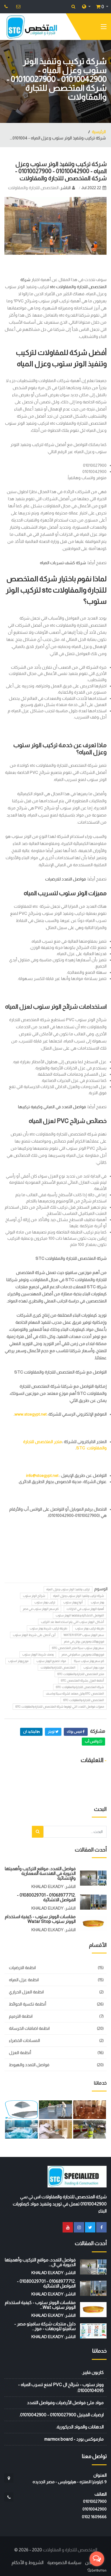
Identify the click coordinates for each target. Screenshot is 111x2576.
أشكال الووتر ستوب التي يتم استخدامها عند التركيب (72, 1622)
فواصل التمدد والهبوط (29, 2064)
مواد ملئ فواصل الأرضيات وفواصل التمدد (65, 2402)
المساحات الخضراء (24, 2040)
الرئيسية (99, 131)
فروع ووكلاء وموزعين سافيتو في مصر (82, 1654)
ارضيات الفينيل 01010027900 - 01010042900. (61, 2414)
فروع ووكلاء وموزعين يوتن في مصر (84, 1641)
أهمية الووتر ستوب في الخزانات (85, 1609)
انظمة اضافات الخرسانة (29, 2028)
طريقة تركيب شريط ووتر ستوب (48, 1628)
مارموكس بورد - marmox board (74, 2439)
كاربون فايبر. (92, 2372)
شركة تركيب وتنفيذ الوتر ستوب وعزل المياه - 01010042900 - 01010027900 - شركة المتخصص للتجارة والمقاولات (61, 171)
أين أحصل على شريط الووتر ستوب (34, 1635)
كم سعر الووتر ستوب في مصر (40, 1609)
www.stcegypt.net (30, 1414)
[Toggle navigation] (104, 27)
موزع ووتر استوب (18, 1661)
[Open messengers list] (96, 2558)
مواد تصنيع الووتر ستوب (51, 1661)
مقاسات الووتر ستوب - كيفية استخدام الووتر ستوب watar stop (40, 1919)
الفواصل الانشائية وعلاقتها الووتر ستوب (80, 1615)
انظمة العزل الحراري (26, 1992)
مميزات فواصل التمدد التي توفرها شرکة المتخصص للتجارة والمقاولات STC (59, 1706)
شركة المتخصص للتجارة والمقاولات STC (80, 1687)
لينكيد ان (31, 1732)
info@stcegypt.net (42, 1475)
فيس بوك (76, 1732)
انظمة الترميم (20, 2016)
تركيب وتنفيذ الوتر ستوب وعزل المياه (68, 1589)
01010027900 (95, 2501)
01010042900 (94, 2509)
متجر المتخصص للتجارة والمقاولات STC (80, 1674)
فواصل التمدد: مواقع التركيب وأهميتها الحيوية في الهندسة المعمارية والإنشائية (40, 1873)
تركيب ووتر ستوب (44, 1602)
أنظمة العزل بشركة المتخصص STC (82, 1680)
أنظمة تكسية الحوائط (27, 2004)
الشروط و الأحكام (27, 2562)
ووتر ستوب (97, 1602)
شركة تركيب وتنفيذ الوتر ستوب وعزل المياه (78, 1595)
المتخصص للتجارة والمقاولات (33, 187)
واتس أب (93, 1741)
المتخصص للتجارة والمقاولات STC (83, 1700)
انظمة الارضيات (22, 1967)
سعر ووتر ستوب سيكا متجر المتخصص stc (78, 1648)
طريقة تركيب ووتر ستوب (89, 1628)
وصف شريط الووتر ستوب (37, 1654)
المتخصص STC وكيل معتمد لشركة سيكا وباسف (75, 1693)
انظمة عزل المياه (24, 1979)
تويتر (53, 1732)
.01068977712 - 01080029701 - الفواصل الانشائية (46, 1897)
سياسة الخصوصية (64, 2562)
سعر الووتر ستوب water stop (83, 1635)
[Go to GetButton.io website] (96, 2570)
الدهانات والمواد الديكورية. (80, 2426)
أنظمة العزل (20, 2052)
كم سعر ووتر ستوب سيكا (89, 1661)
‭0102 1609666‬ (94, 2516)
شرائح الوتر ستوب (34, 1595)
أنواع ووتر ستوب (73, 1602)
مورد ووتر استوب (93, 1667)
